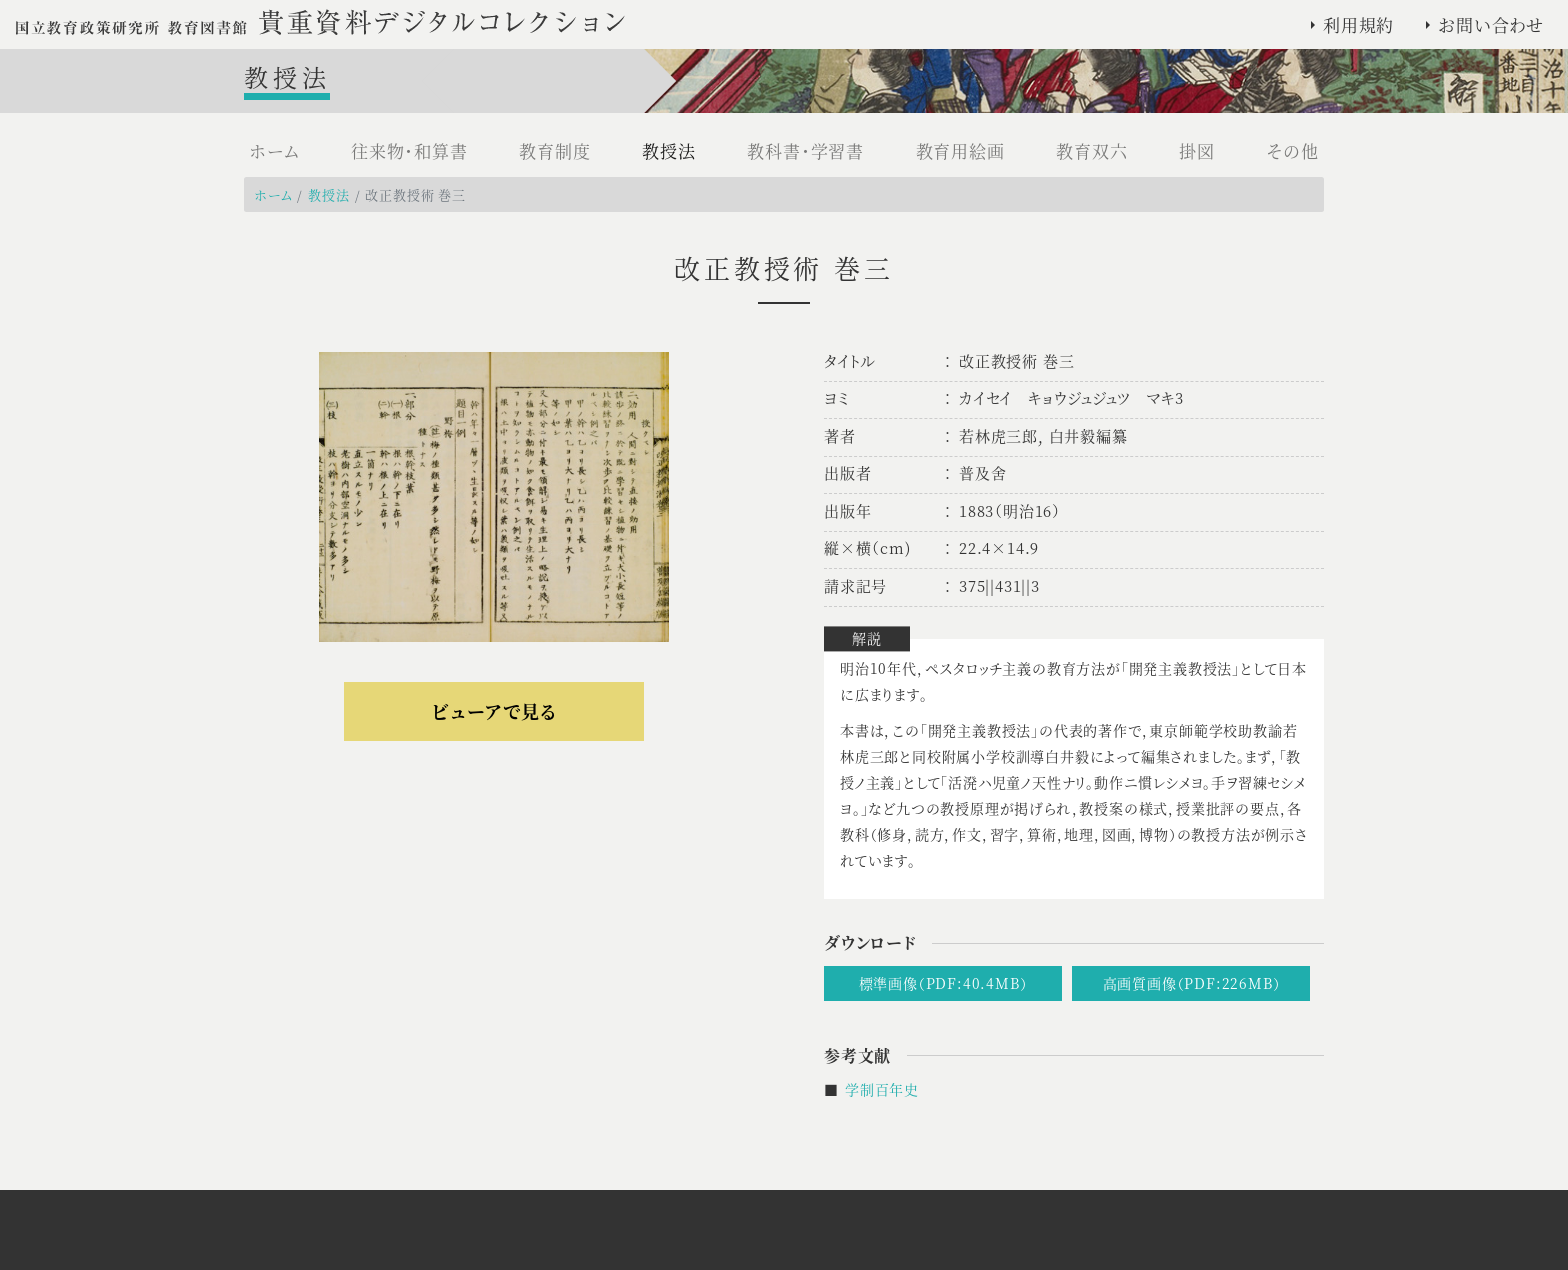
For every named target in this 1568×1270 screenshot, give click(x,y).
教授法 (668, 150)
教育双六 (1091, 150)
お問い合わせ (1491, 24)
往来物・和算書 (409, 150)
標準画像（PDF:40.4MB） (943, 983)
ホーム (274, 150)
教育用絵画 (960, 150)
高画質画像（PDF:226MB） (1192, 983)
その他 (1293, 150)
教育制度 (554, 150)
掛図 (1197, 150)
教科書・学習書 (805, 150)
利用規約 (1358, 24)
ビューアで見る (494, 711)
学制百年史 (882, 1089)
